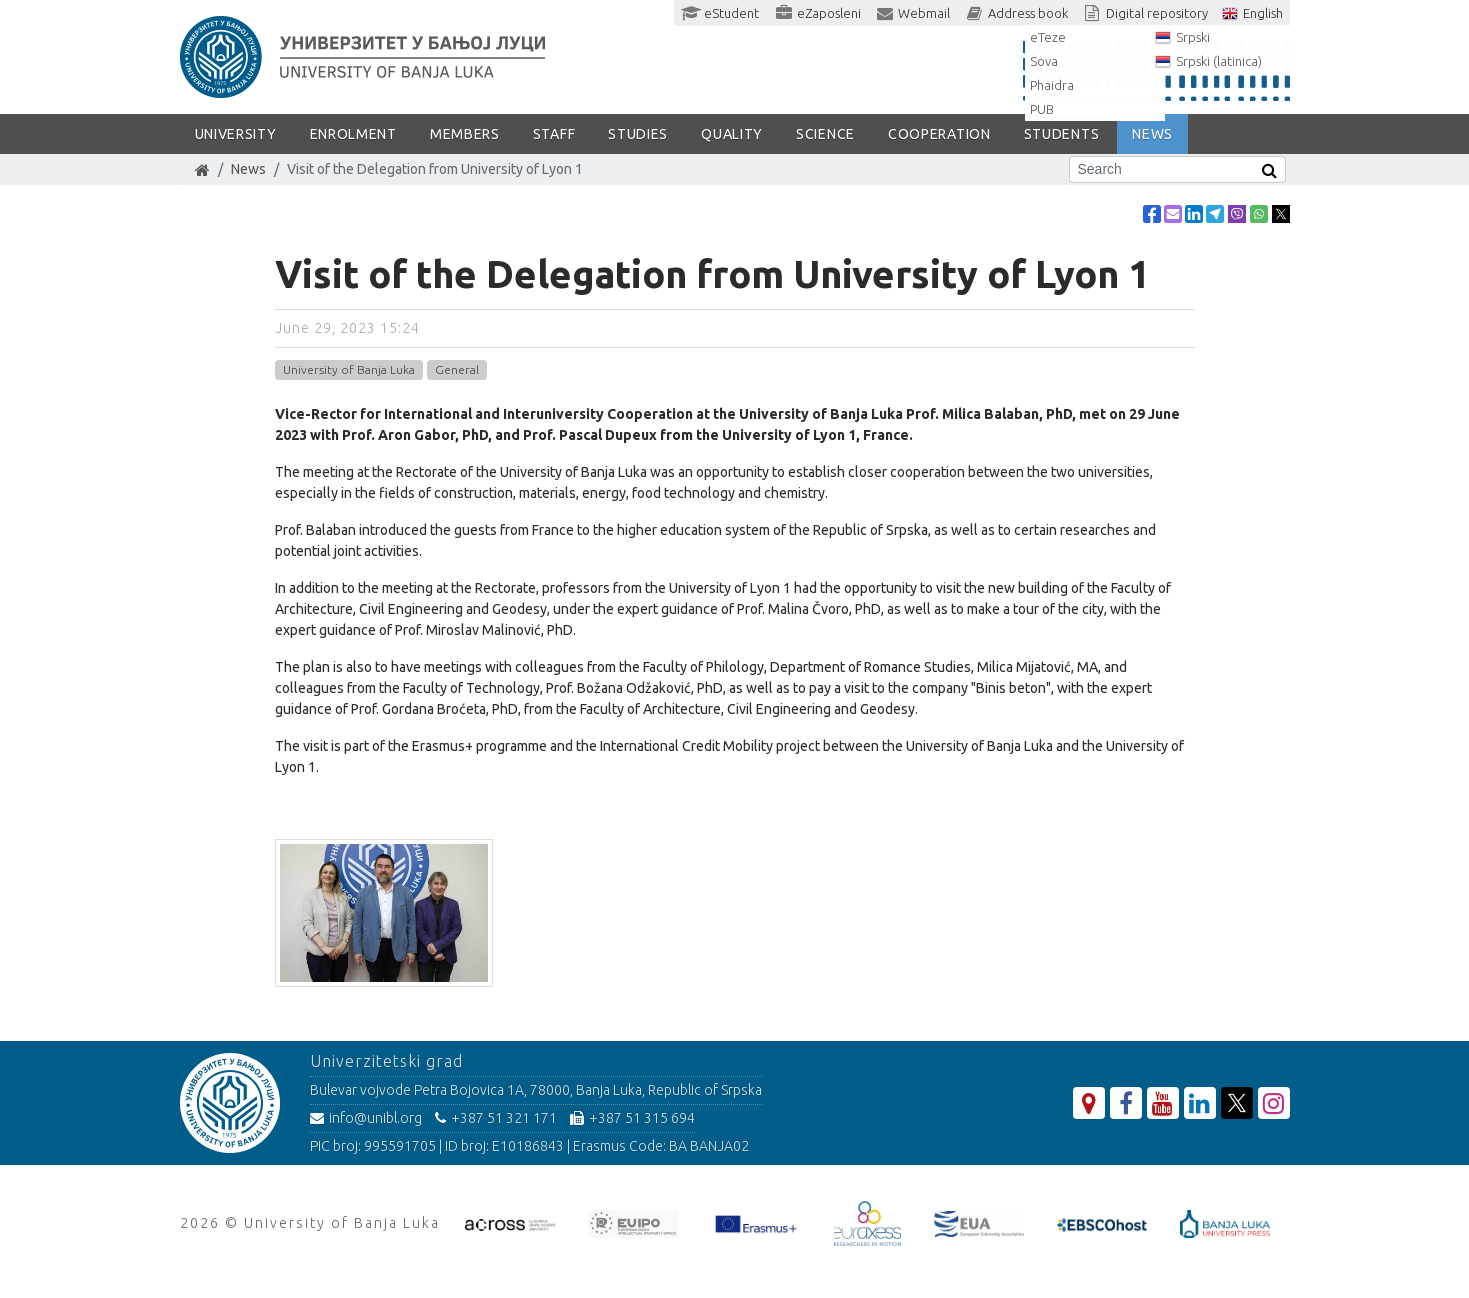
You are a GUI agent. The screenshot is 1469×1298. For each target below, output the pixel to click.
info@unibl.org (366, 1118)
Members (465, 134)
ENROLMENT (353, 134)
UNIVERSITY (236, 134)
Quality (732, 134)
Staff (554, 134)
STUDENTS (1062, 134)
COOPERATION (939, 134)
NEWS (1152, 134)
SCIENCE (825, 134)
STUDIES (638, 134)
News (248, 169)
